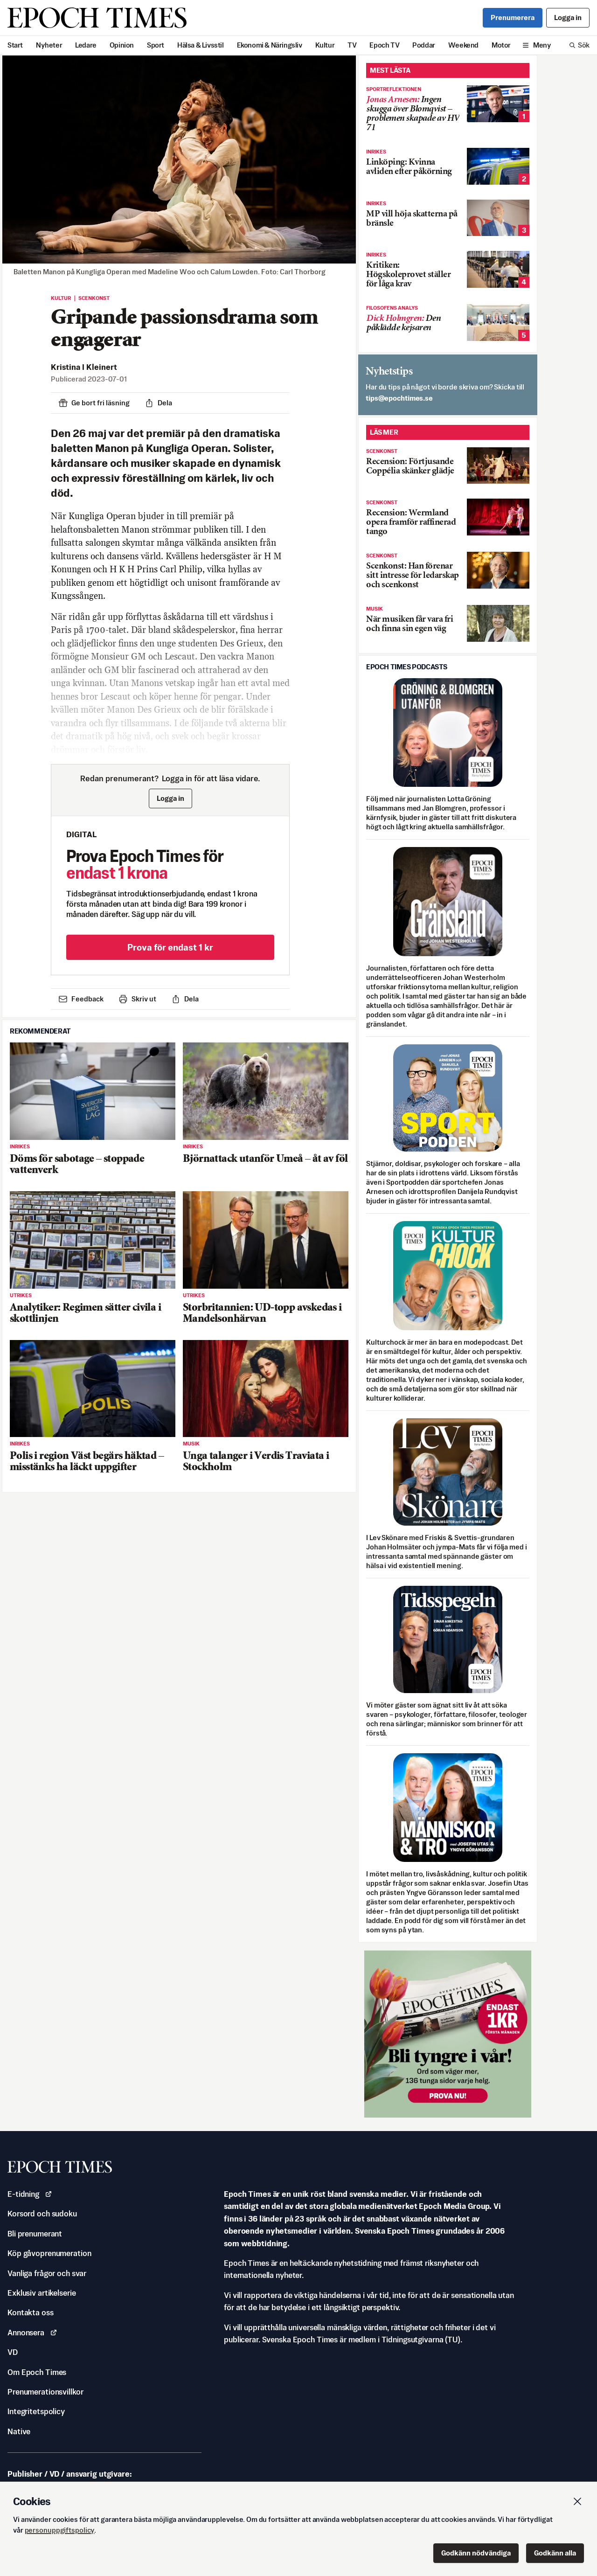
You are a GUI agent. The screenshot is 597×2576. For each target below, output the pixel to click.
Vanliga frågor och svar (46, 2273)
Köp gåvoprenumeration (49, 2253)
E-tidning (29, 2194)
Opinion (122, 45)
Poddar (423, 45)
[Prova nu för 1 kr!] (447, 2034)
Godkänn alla (555, 2553)
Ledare (86, 45)
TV (351, 45)
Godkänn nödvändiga (476, 2553)
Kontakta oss (30, 2312)
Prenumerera (513, 17)
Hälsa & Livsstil (200, 45)
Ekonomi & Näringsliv (269, 45)
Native (18, 2431)
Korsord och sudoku (42, 2213)
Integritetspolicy (36, 2411)
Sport (155, 45)
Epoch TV (384, 45)
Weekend (463, 45)
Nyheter (49, 45)
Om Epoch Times (36, 2372)
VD (12, 2352)
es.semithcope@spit (399, 398)
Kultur (325, 45)
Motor (501, 45)
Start (15, 45)
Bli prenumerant (34, 2233)
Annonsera (32, 2332)
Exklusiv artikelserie (41, 2293)
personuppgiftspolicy (60, 2530)
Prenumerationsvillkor (45, 2391)
